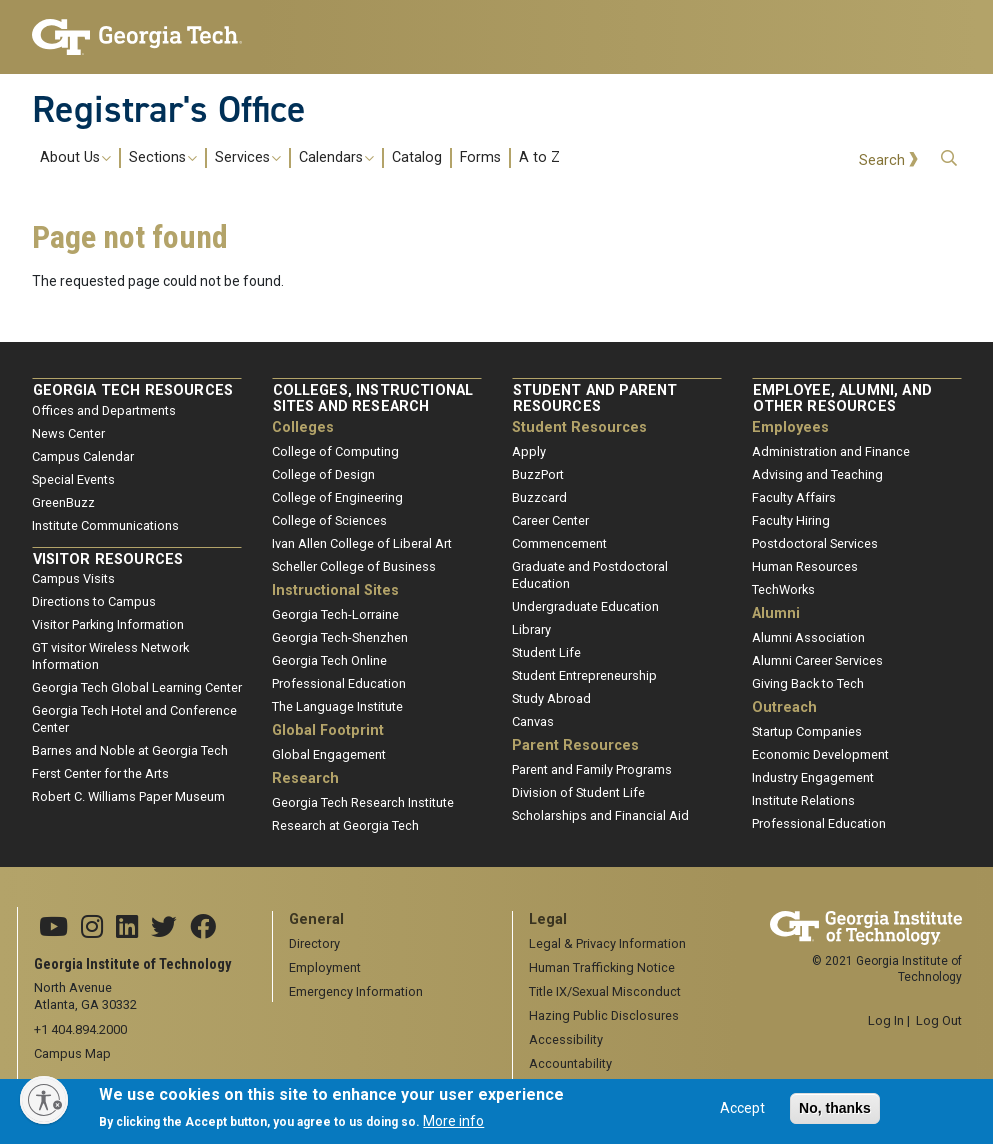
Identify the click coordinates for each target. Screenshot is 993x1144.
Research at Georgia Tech (345, 825)
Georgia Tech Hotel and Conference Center (134, 719)
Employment (325, 967)
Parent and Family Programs (592, 769)
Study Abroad (551, 698)
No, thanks (835, 1113)
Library (531, 629)
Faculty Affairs (794, 497)
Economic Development (820, 754)
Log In (886, 1020)
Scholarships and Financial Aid (600, 815)
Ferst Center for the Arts (100, 773)
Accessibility (566, 1039)
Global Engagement (329, 754)
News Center (68, 433)
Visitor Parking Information (108, 624)
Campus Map (72, 1053)
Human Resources (805, 566)
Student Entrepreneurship (584, 675)
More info (453, 1127)
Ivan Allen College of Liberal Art (362, 543)
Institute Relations (803, 800)
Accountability (570, 1063)
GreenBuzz (63, 502)
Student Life (546, 652)
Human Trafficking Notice (602, 967)
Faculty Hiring (791, 520)
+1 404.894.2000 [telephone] (80, 1029)
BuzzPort (538, 474)
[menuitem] (300, 157)
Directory (314, 943)
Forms (480, 158)
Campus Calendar (83, 456)
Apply (529, 451)
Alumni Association (808, 637)
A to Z (539, 158)
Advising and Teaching (817, 474)
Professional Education (339, 683)
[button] (949, 158)
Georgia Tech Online (329, 660)
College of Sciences (329, 520)
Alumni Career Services (817, 660)
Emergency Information (356, 991)
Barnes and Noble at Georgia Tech (130, 750)
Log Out (939, 1020)
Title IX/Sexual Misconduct (605, 991)
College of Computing (335, 451)
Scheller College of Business (354, 566)
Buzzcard (539, 497)
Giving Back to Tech (808, 683)
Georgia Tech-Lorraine (335, 614)
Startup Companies (807, 731)
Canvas (533, 721)
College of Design (323, 474)
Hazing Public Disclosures (604, 1015)
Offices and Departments (104, 410)
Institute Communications (105, 525)
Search (882, 160)
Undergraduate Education (585, 606)
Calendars (336, 158)
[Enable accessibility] (44, 1100)
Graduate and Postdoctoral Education (590, 575)
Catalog (417, 158)
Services (248, 158)
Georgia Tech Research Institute (363, 802)
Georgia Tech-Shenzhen (340, 637)
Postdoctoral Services (815, 543)
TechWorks (783, 589)
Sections (163, 158)
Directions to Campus (94, 601)
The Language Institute (337, 706)
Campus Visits (73, 578)
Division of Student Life (578, 792)
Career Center (550, 520)
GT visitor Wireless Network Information (110, 656)
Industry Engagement (813, 777)
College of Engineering (337, 497)
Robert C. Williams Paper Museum (128, 796)
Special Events (73, 479)
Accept (742, 1113)
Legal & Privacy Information (607, 943)
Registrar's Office (169, 109)
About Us (75, 158)
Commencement (559, 543)
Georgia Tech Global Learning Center (137, 687)
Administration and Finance (831, 451)
